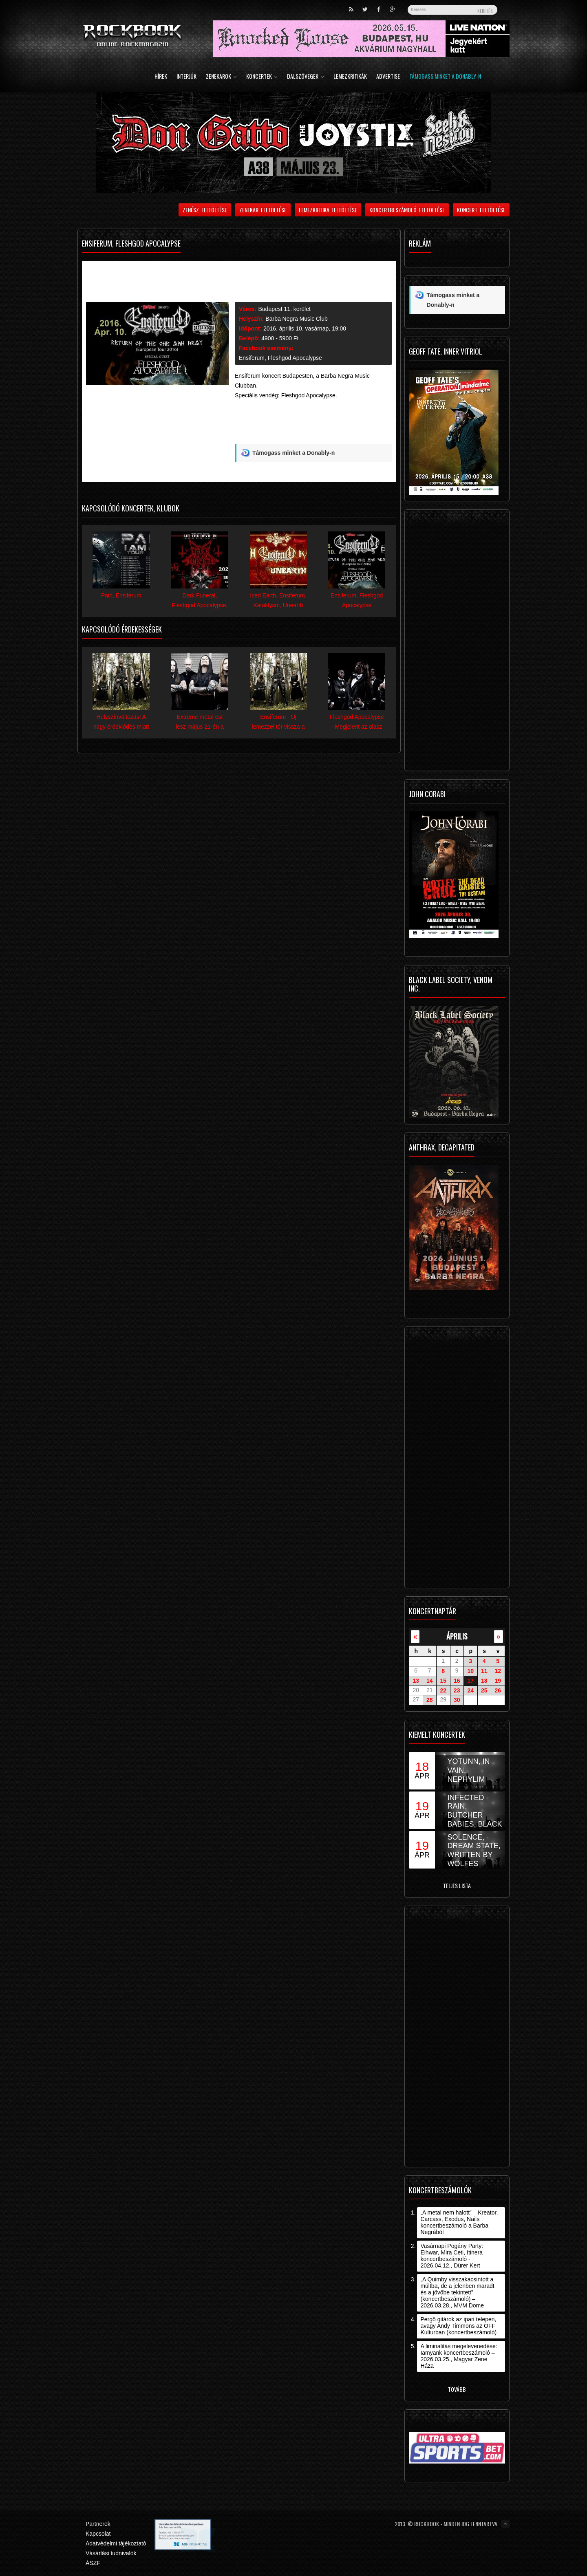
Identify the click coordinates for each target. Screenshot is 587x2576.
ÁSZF (93, 2563)
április (457, 1636)
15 (443, 1680)
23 (457, 1690)
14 (429, 1680)
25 (484, 1690)
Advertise (388, 76)
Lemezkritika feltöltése (328, 209)
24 (470, 1690)
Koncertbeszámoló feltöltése (407, 209)
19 (497, 1680)
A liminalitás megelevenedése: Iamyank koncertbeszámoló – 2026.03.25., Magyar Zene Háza (458, 2356)
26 (497, 1690)
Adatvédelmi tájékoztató (116, 2543)
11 (484, 1671)
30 (457, 1700)
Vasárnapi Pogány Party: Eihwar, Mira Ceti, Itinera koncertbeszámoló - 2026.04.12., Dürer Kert (451, 2256)
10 (470, 1671)
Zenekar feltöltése (263, 209)
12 (497, 1671)
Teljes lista (457, 1885)
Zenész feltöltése (205, 209)
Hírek (160, 76)
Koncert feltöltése (481, 209)
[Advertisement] (313, 424)
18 (484, 1680)
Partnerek (98, 2524)
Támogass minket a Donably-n (445, 76)
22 (443, 1690)
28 (429, 1700)
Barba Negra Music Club (296, 318)
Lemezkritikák (350, 76)
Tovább (457, 2389)
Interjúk (186, 76)
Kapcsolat (98, 2533)
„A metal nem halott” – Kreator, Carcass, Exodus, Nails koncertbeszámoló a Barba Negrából (459, 2222)
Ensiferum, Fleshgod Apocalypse (280, 358)
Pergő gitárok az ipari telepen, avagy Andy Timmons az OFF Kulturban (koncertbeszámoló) (458, 2326)
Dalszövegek (305, 76)
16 (457, 1680)
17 (470, 1680)
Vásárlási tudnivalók (111, 2553)
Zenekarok (221, 76)
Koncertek (262, 76)
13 (416, 1680)
